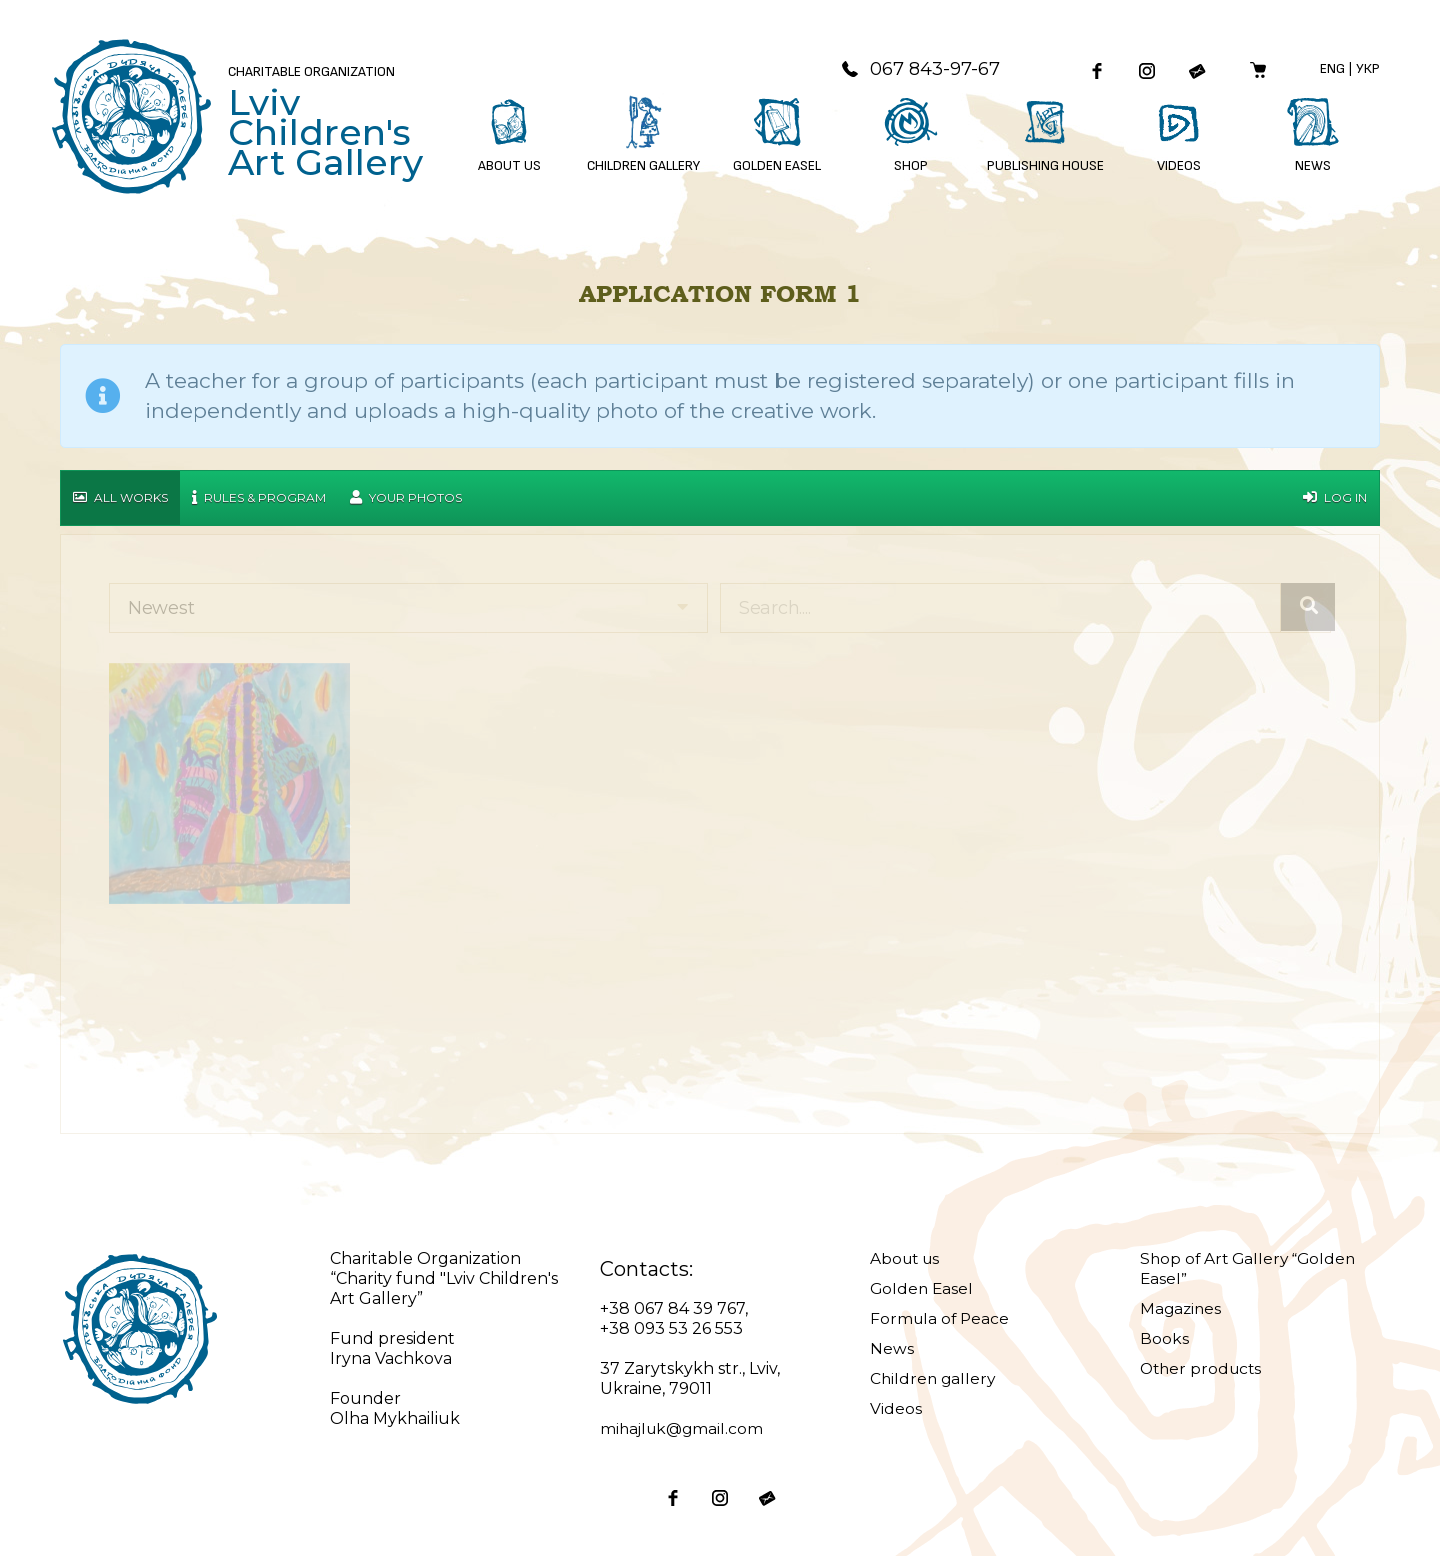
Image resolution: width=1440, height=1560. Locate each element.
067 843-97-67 (910, 71)
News (892, 1352)
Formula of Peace (941, 1322)
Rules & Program (259, 501)
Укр (1368, 70)
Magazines (1182, 1312)
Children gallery (934, 1382)
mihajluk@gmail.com (684, 1432)
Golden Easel (923, 1292)
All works (120, 501)
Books (1164, 1342)
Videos (896, 1412)
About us (907, 1262)
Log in (1335, 501)
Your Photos (406, 501)
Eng (1332, 70)
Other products (1203, 1372)
